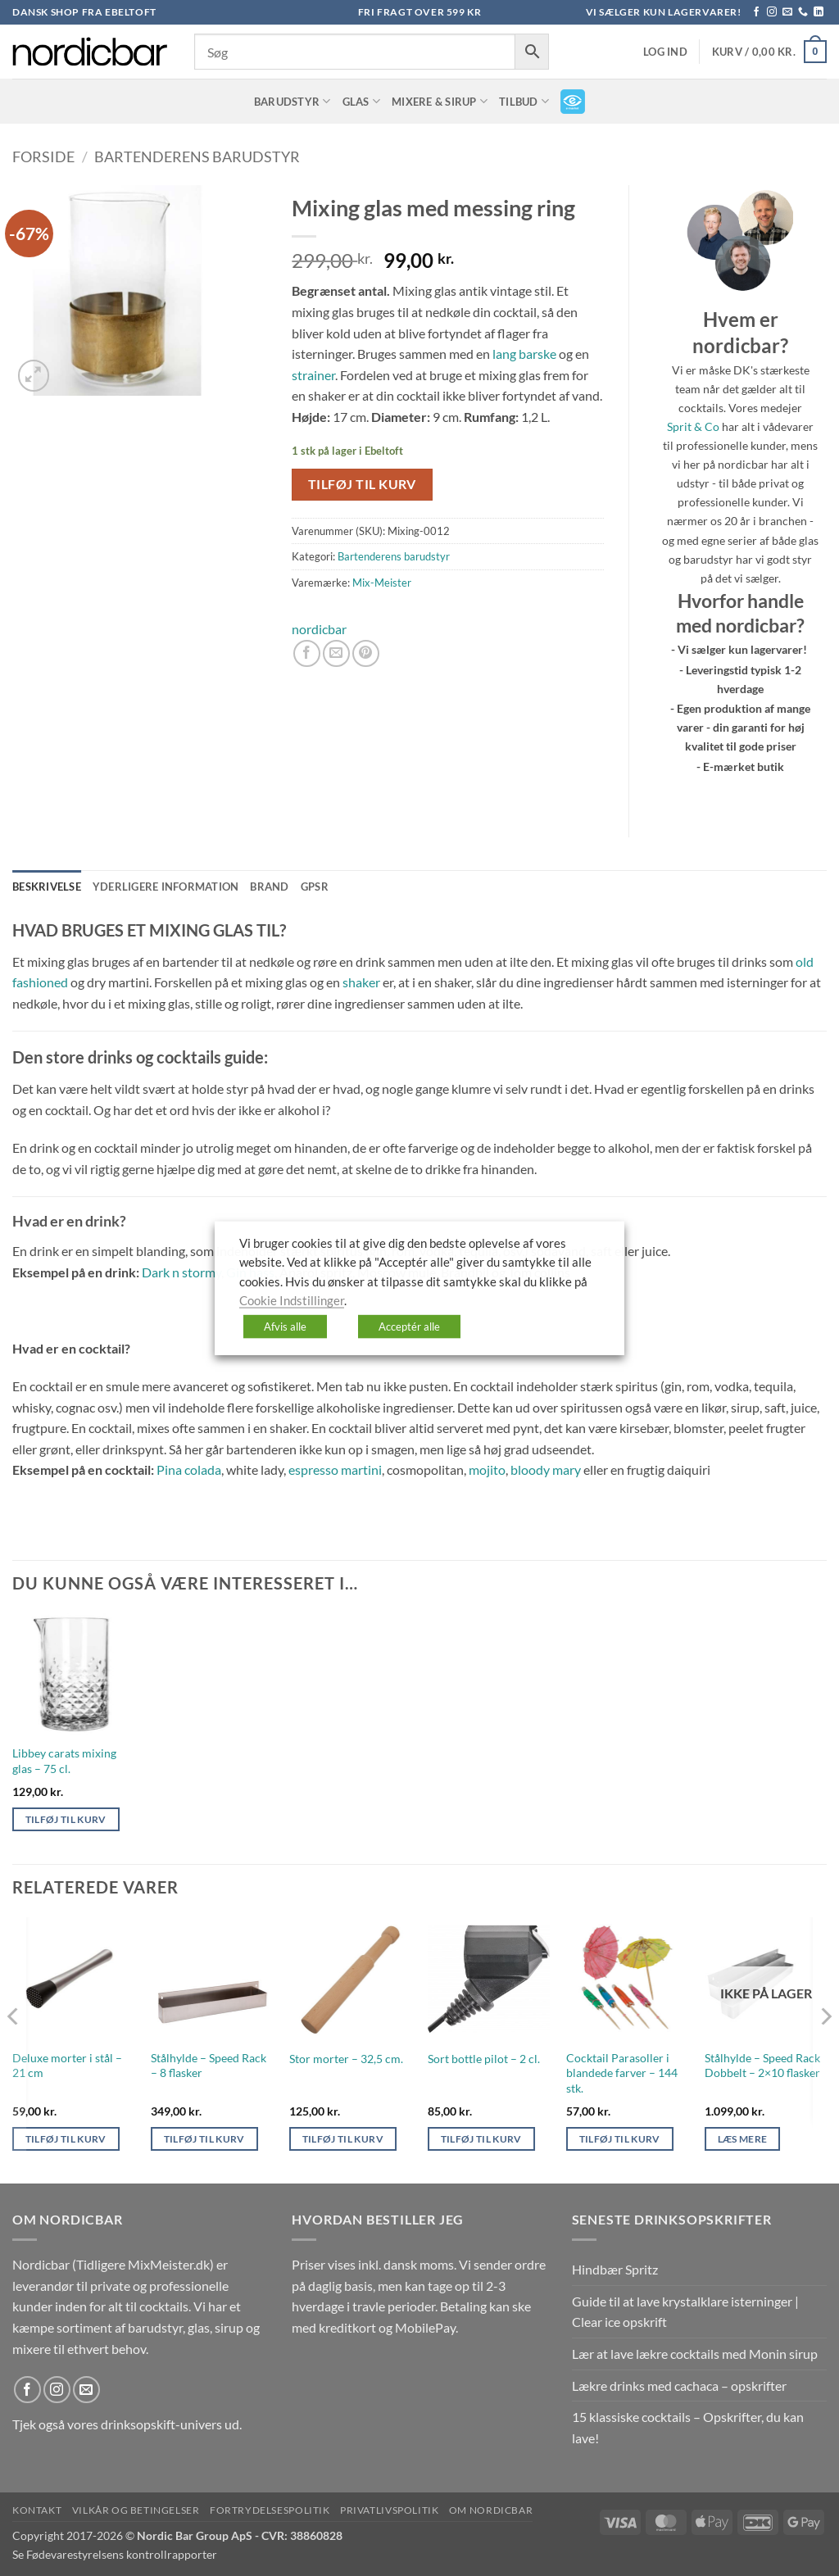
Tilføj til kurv (362, 484)
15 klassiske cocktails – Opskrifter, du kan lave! (688, 2427)
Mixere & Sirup (440, 101)
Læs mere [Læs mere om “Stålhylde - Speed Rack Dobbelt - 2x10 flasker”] (743, 2139)
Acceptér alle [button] (409, 1325)
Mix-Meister (381, 582)
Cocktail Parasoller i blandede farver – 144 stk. (622, 2073)
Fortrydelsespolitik (270, 2510)
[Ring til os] (803, 12)
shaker (361, 982)
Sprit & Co (693, 426)
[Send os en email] (787, 12)
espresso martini (335, 1469)
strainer (313, 375)
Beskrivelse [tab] (46, 886)
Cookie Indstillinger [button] (291, 1301)
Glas (361, 101)
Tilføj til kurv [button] (66, 1819)
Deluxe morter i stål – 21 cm (67, 2065)
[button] (665, 52)
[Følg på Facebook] (756, 12)
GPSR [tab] (315, 886)
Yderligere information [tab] (166, 886)
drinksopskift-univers (161, 2424)
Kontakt (36, 2510)
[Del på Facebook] (306, 653)
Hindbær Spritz (615, 2269)
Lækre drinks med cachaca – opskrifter (679, 2385)
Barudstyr (292, 101)
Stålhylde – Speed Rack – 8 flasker (208, 2065)
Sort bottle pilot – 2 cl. (484, 2059)
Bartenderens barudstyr (197, 156)
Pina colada (188, 1469)
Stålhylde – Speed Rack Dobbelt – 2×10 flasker (762, 2065)
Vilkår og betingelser (136, 2510)
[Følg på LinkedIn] (818, 12)
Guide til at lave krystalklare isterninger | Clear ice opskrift (685, 2311)
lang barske (524, 353)
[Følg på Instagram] (772, 12)
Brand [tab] (269, 886)
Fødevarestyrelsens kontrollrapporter (121, 2554)
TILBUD (524, 101)
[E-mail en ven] (336, 653)
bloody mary (545, 1469)
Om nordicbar (491, 2510)
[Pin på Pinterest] (365, 653)
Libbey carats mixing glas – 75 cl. (64, 1761)
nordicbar (319, 629)
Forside (43, 156)
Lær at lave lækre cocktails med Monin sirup (695, 2353)
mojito (487, 1469)
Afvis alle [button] (285, 1325)
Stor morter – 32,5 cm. (346, 2059)
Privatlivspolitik (389, 2510)
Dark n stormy (181, 1272)
